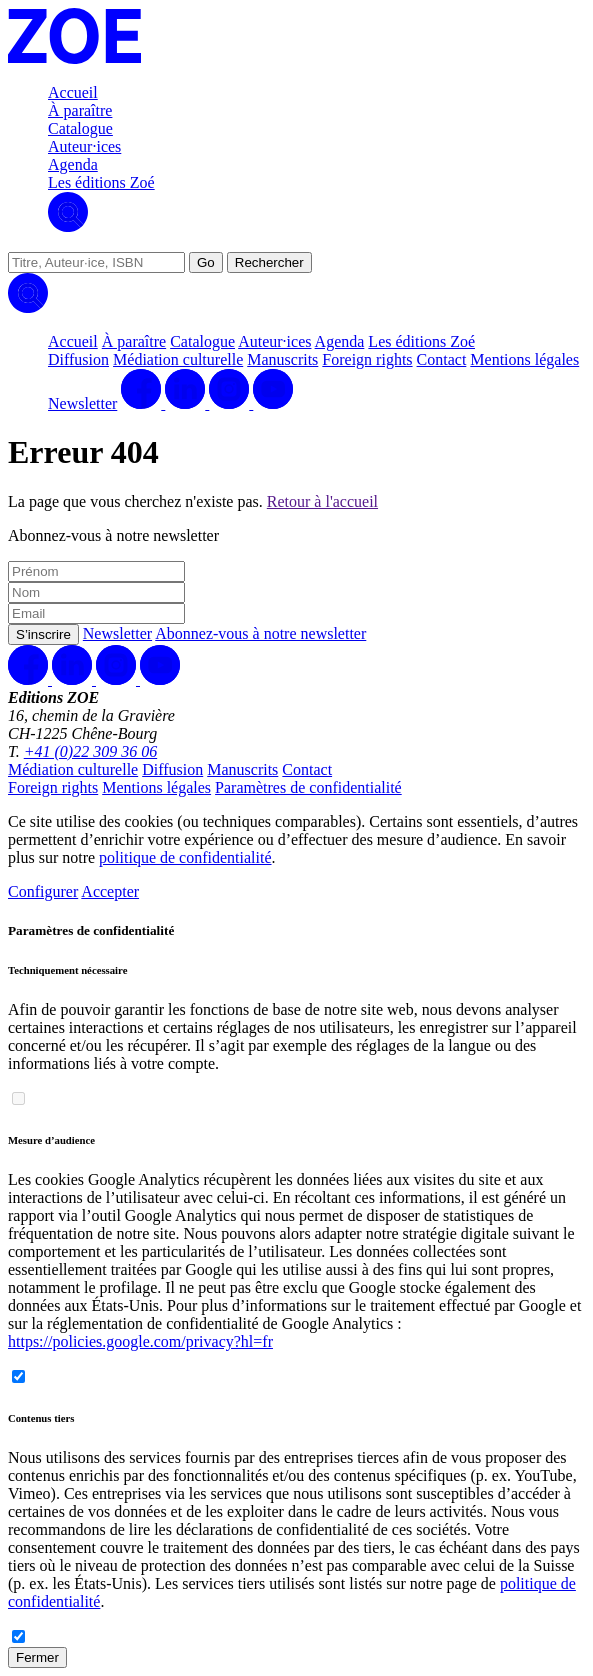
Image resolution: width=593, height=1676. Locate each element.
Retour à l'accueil (322, 501)
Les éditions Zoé (101, 182)
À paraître (80, 110)
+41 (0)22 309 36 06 (90, 751)
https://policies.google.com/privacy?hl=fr (140, 1341)
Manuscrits (282, 359)
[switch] (18, 1098)
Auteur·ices (84, 146)
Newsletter (82, 403)
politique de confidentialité (185, 857)
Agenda (73, 164)
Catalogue (80, 128)
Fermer (37, 1657)
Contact (442, 359)
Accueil (73, 92)
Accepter (110, 891)
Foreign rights (367, 359)
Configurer (43, 891)
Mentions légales (524, 359)
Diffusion (78, 359)
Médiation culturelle (178, 359)
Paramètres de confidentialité (308, 787)
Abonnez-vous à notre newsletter (260, 633)
